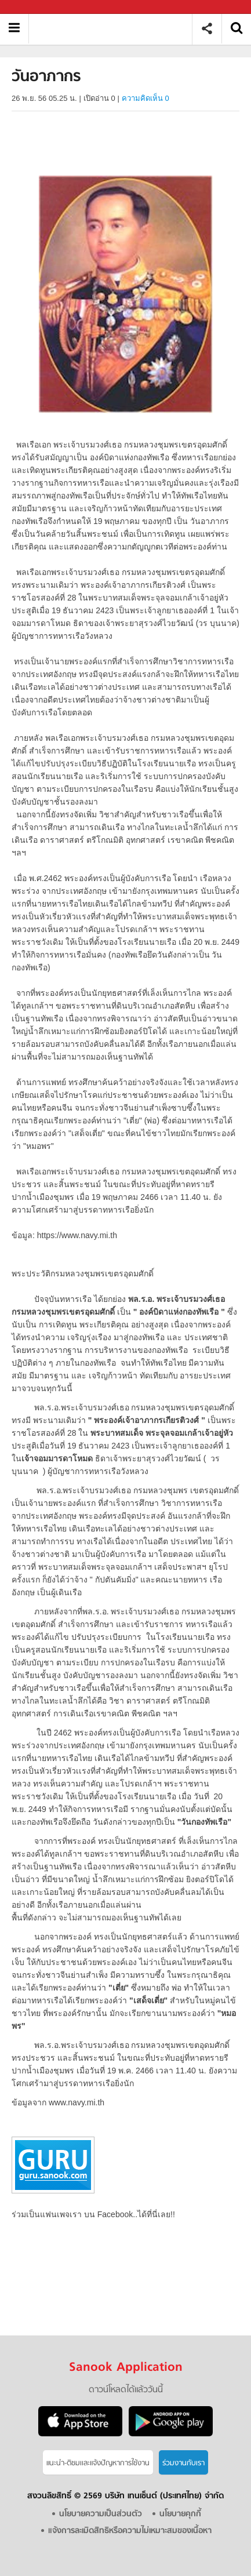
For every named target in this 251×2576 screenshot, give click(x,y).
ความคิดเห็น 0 (145, 98)
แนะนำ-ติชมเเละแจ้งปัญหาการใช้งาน (98, 2463)
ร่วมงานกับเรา (183, 2463)
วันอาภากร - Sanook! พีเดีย (114, 29)
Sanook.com (35, 7)
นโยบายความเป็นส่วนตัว (100, 2514)
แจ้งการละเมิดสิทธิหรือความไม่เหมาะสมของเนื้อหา (130, 2531)
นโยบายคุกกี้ (180, 2514)
